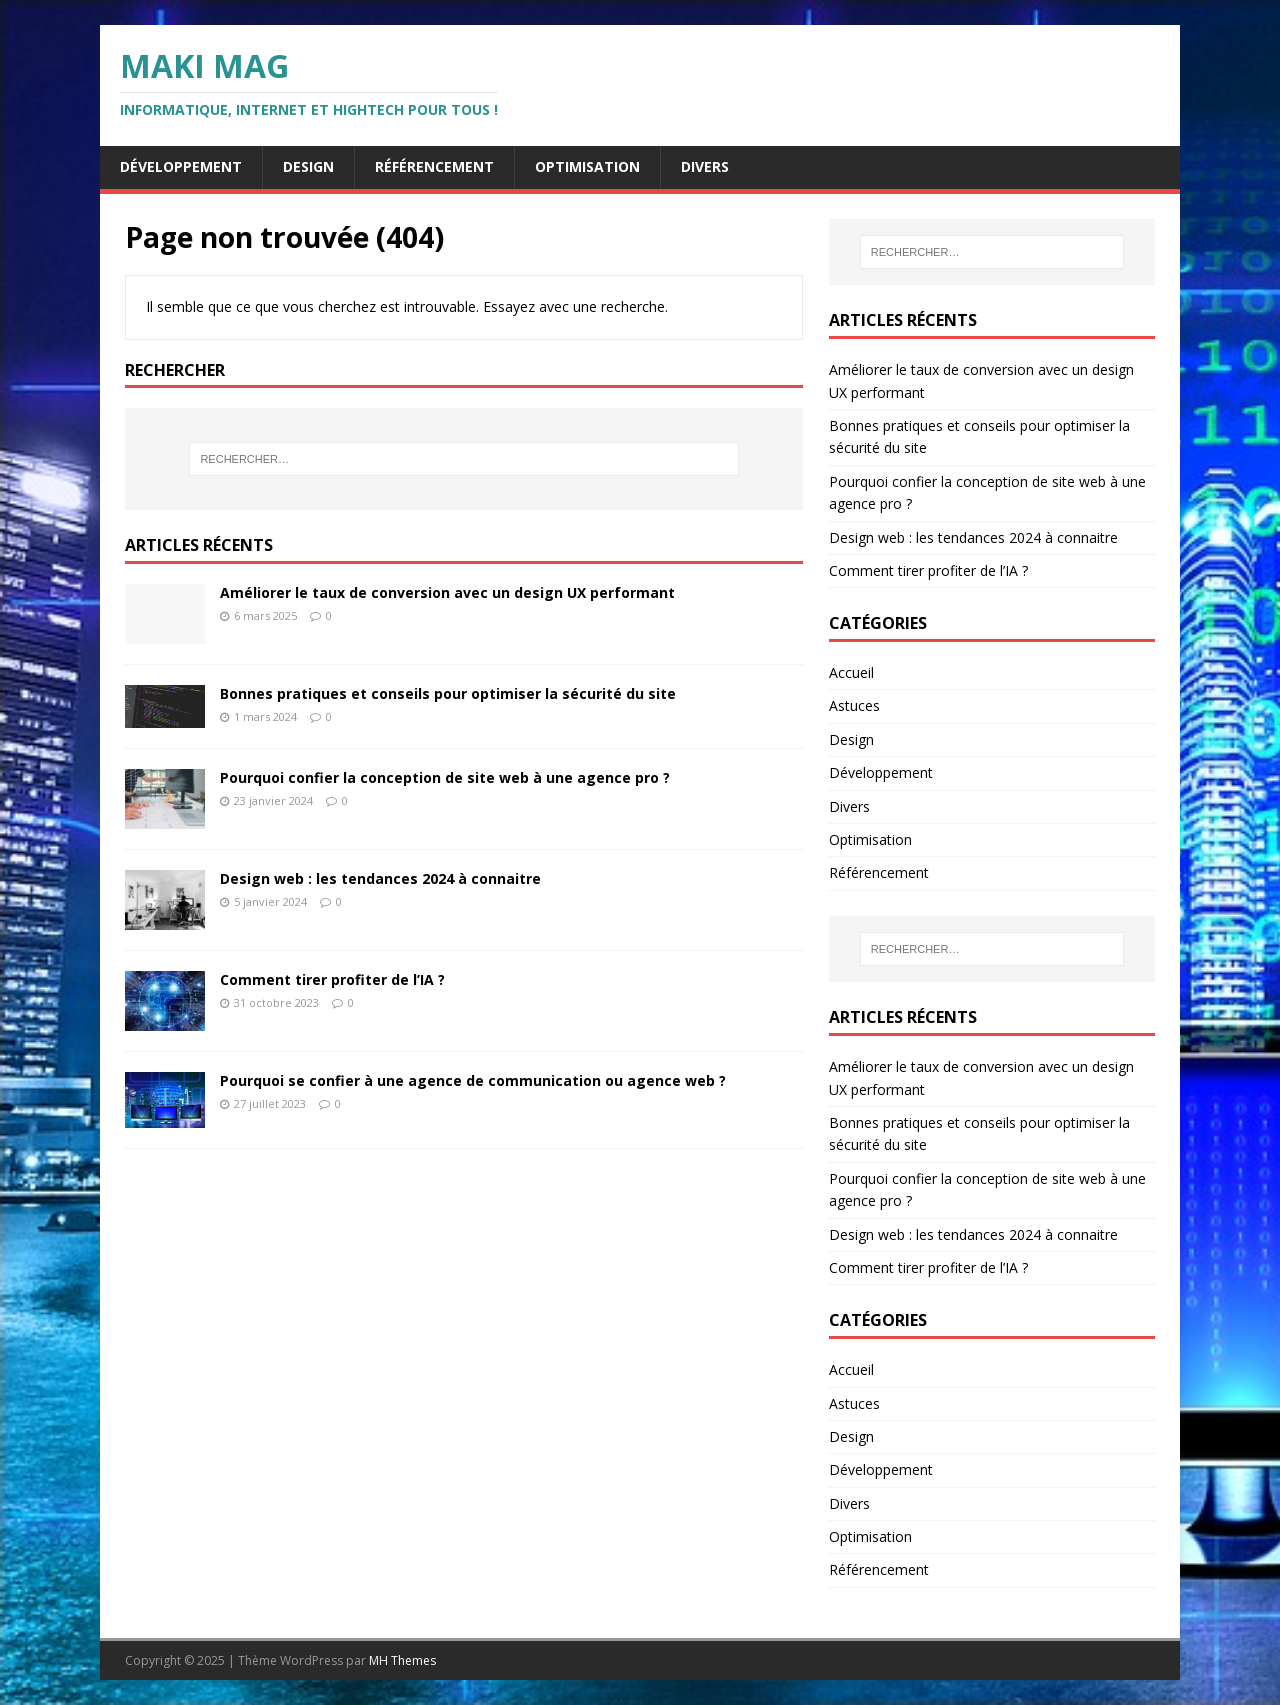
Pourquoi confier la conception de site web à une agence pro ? (445, 777)
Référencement (434, 166)
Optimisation (587, 166)
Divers (705, 166)
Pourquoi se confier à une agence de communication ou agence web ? (473, 1080)
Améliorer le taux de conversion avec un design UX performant (447, 592)
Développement (181, 166)
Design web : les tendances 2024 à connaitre (380, 878)
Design (308, 166)
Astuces (854, 705)
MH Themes (402, 1660)
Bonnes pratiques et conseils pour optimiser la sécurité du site (448, 693)
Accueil (851, 672)
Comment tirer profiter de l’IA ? (332, 979)
